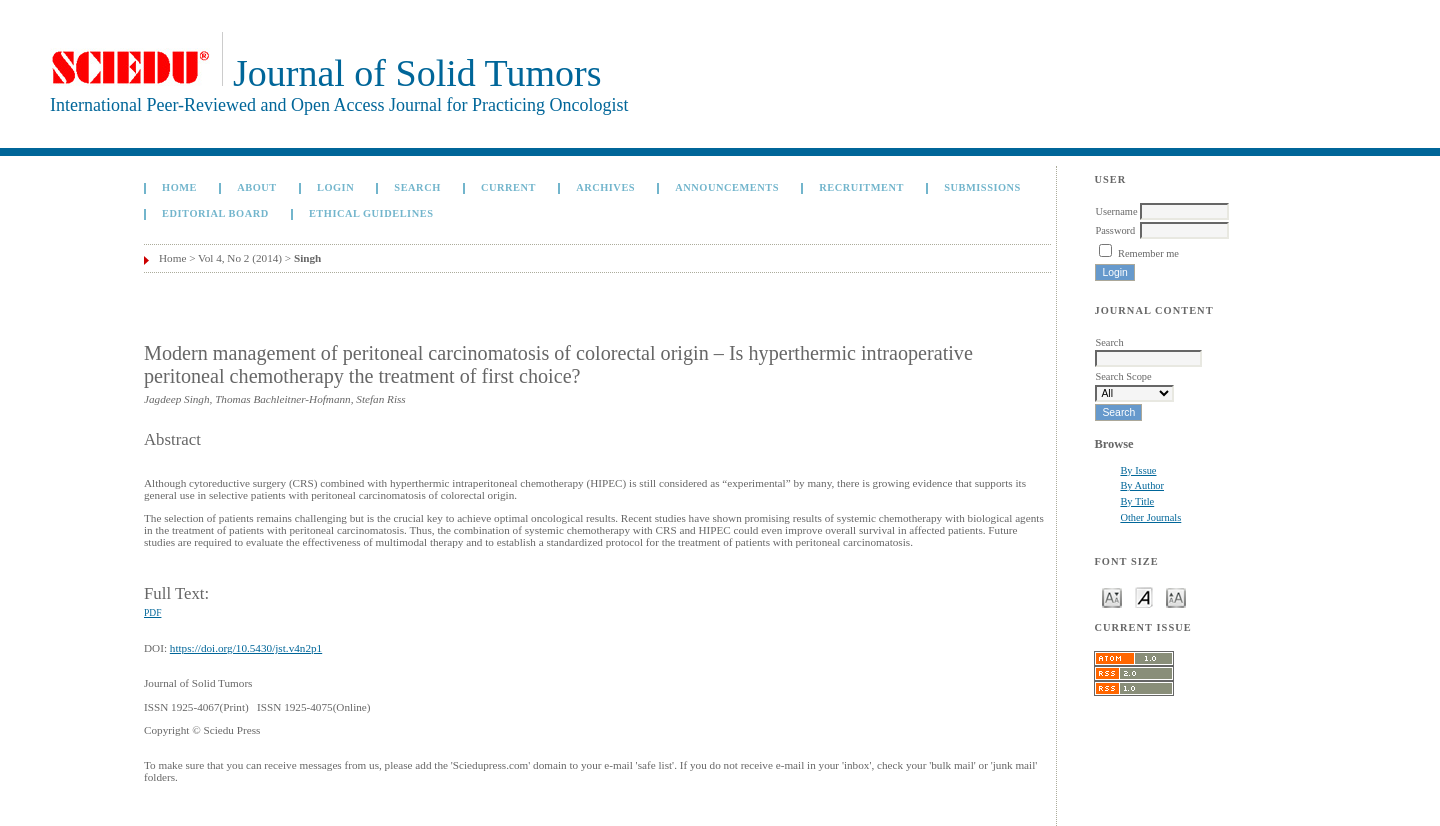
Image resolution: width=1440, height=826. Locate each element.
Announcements (727, 187)
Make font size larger (1176, 596)
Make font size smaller (1112, 596)
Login (335, 187)
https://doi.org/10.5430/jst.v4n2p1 (246, 648)
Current (508, 187)
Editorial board (215, 213)
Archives (605, 187)
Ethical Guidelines (371, 213)
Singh (307, 258)
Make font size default (1144, 596)
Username (1116, 211)
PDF (152, 613)
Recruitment (861, 187)
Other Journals (1150, 517)
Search (417, 187)
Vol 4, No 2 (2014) (240, 258)
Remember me (1148, 253)
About (257, 187)
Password (1115, 230)
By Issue (1138, 470)
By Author (1142, 485)
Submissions (982, 187)
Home (179, 187)
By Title (1137, 501)
